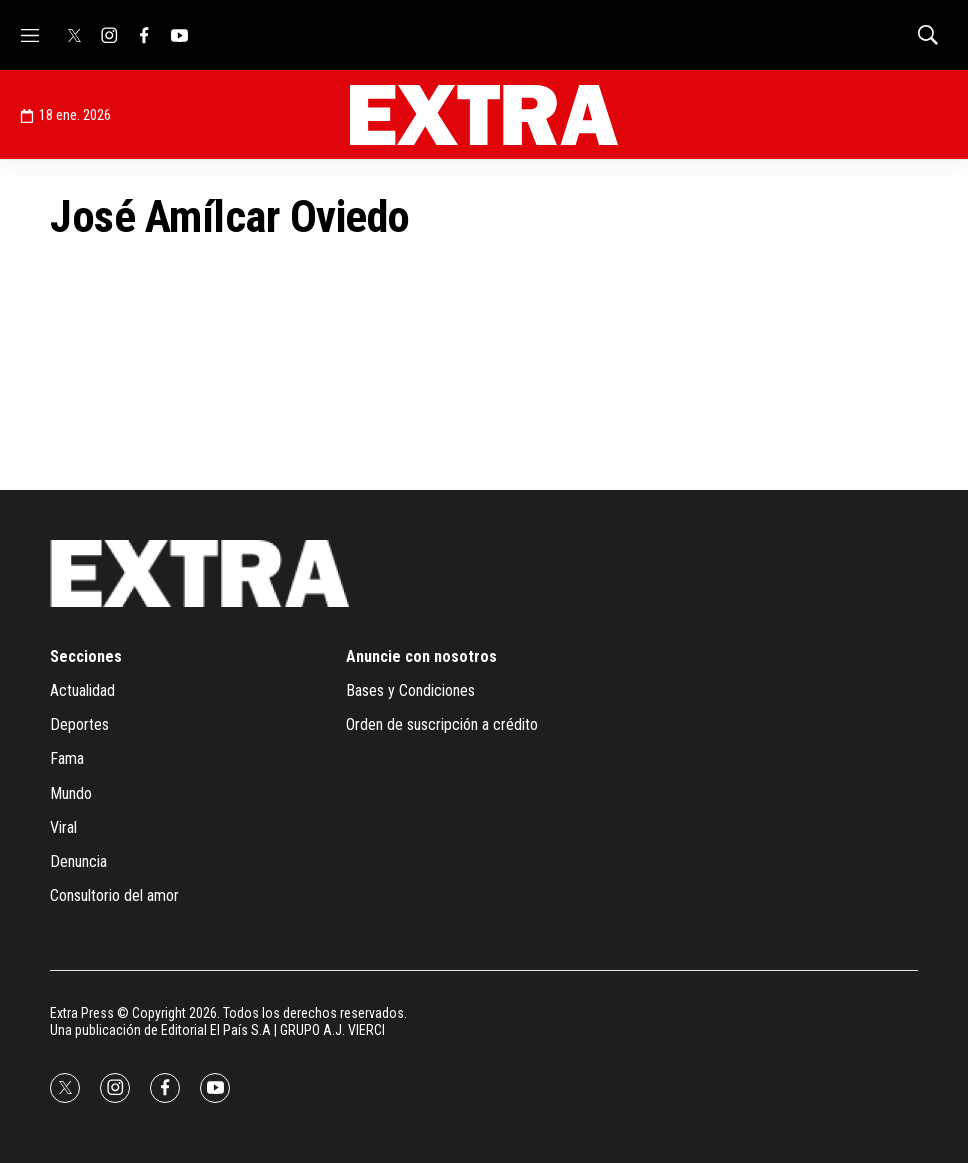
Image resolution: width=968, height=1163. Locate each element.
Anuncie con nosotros (421, 656)
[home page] (484, 115)
